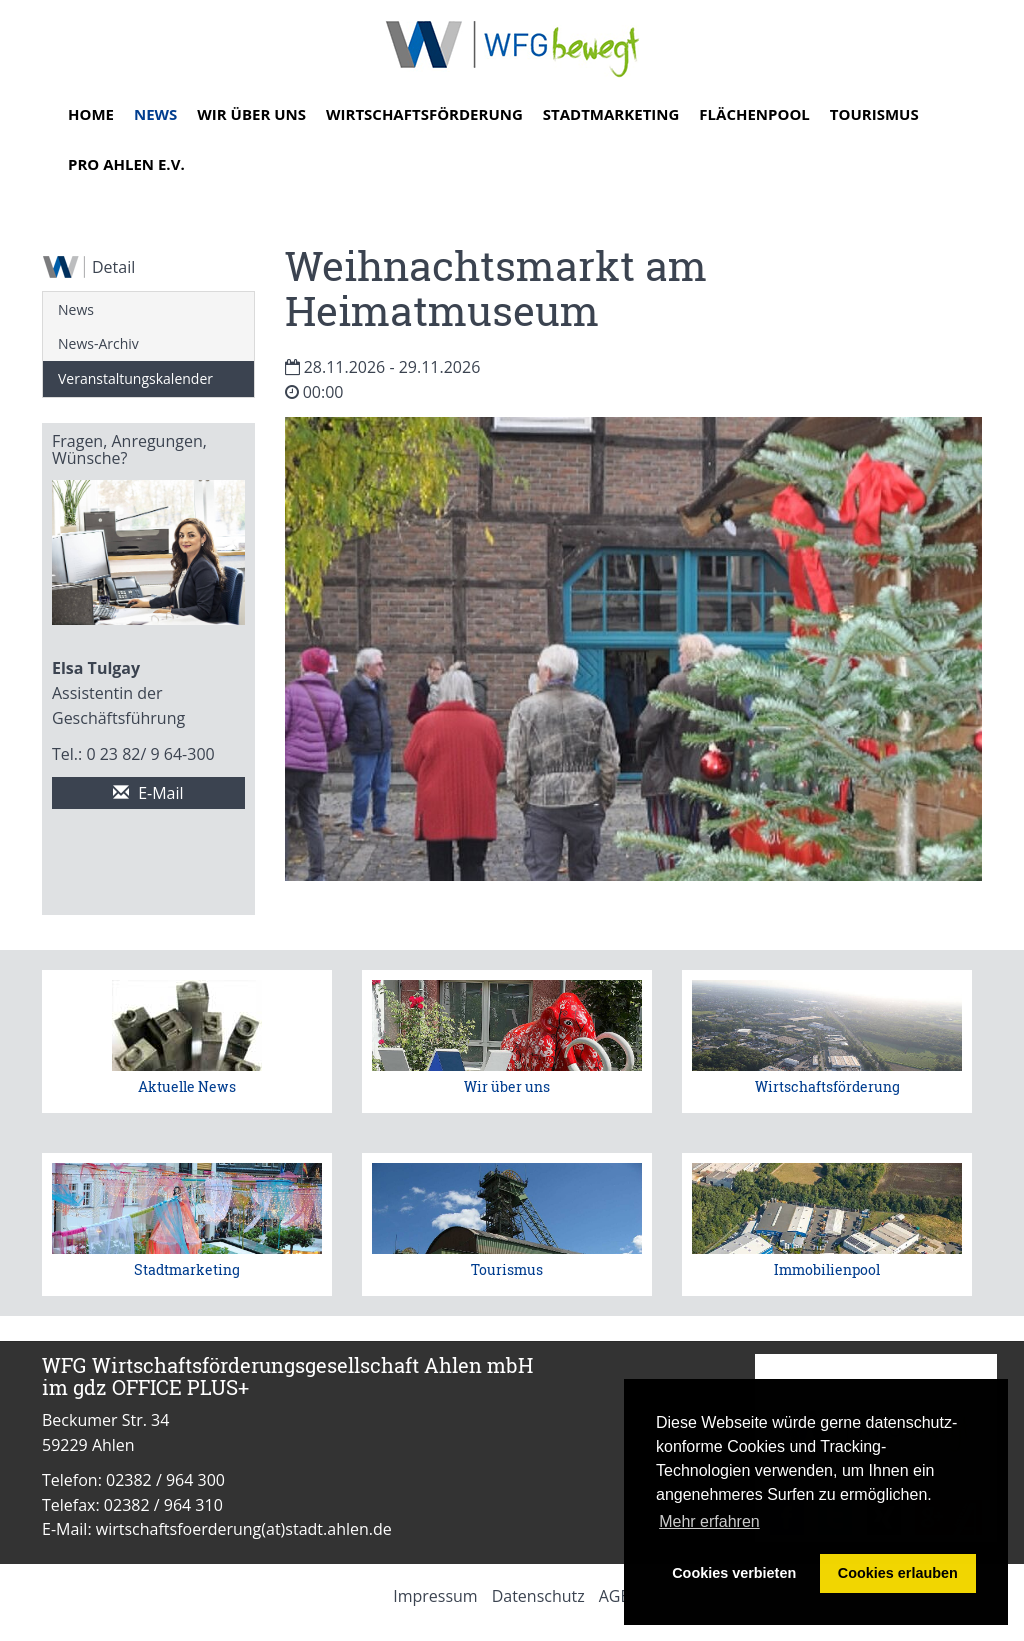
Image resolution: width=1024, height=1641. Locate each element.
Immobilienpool (827, 1269)
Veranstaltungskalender (135, 378)
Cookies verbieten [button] (734, 1573)
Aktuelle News (187, 1086)
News (155, 114)
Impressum (435, 1596)
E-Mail (148, 793)
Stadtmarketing (611, 114)
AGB (615, 1596)
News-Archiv (98, 343)
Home (91, 114)
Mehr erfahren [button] (709, 1521)
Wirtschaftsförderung (424, 114)
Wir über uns (251, 114)
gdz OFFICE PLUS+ (161, 1387)
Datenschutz (538, 1596)
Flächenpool (754, 114)
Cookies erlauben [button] (898, 1573)
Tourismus (874, 114)
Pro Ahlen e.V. (126, 164)
